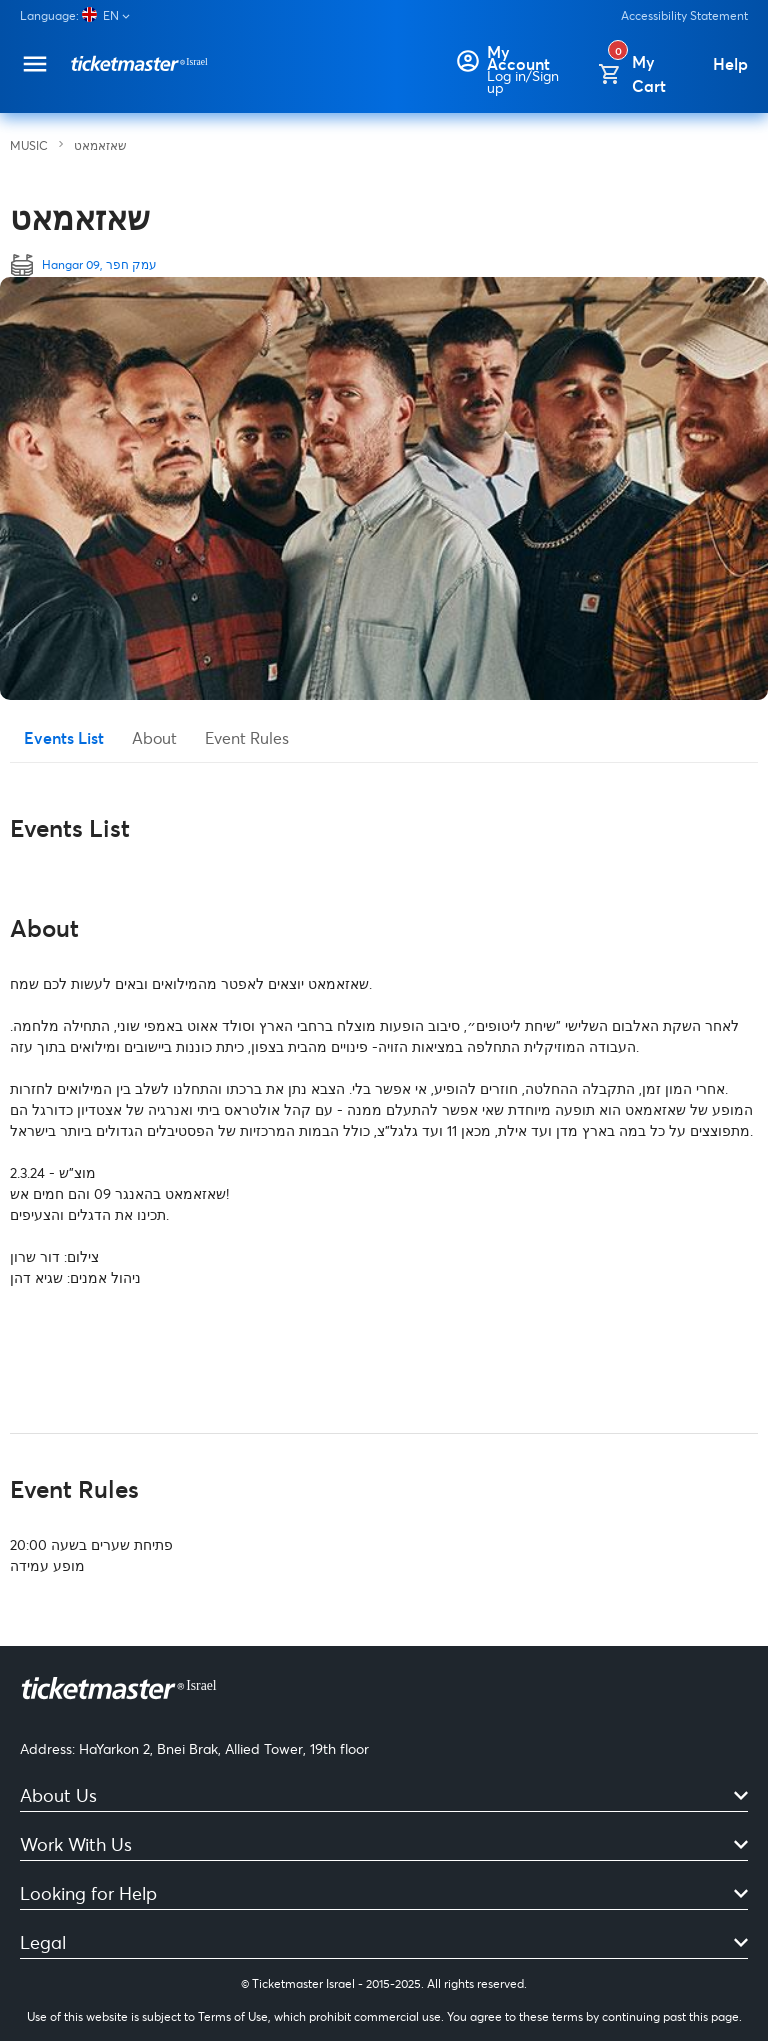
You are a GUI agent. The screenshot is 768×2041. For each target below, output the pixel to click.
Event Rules (247, 737)
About (154, 737)
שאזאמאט (100, 146)
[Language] (83, 15)
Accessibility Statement (684, 15)
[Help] (730, 64)
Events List (64, 737)
